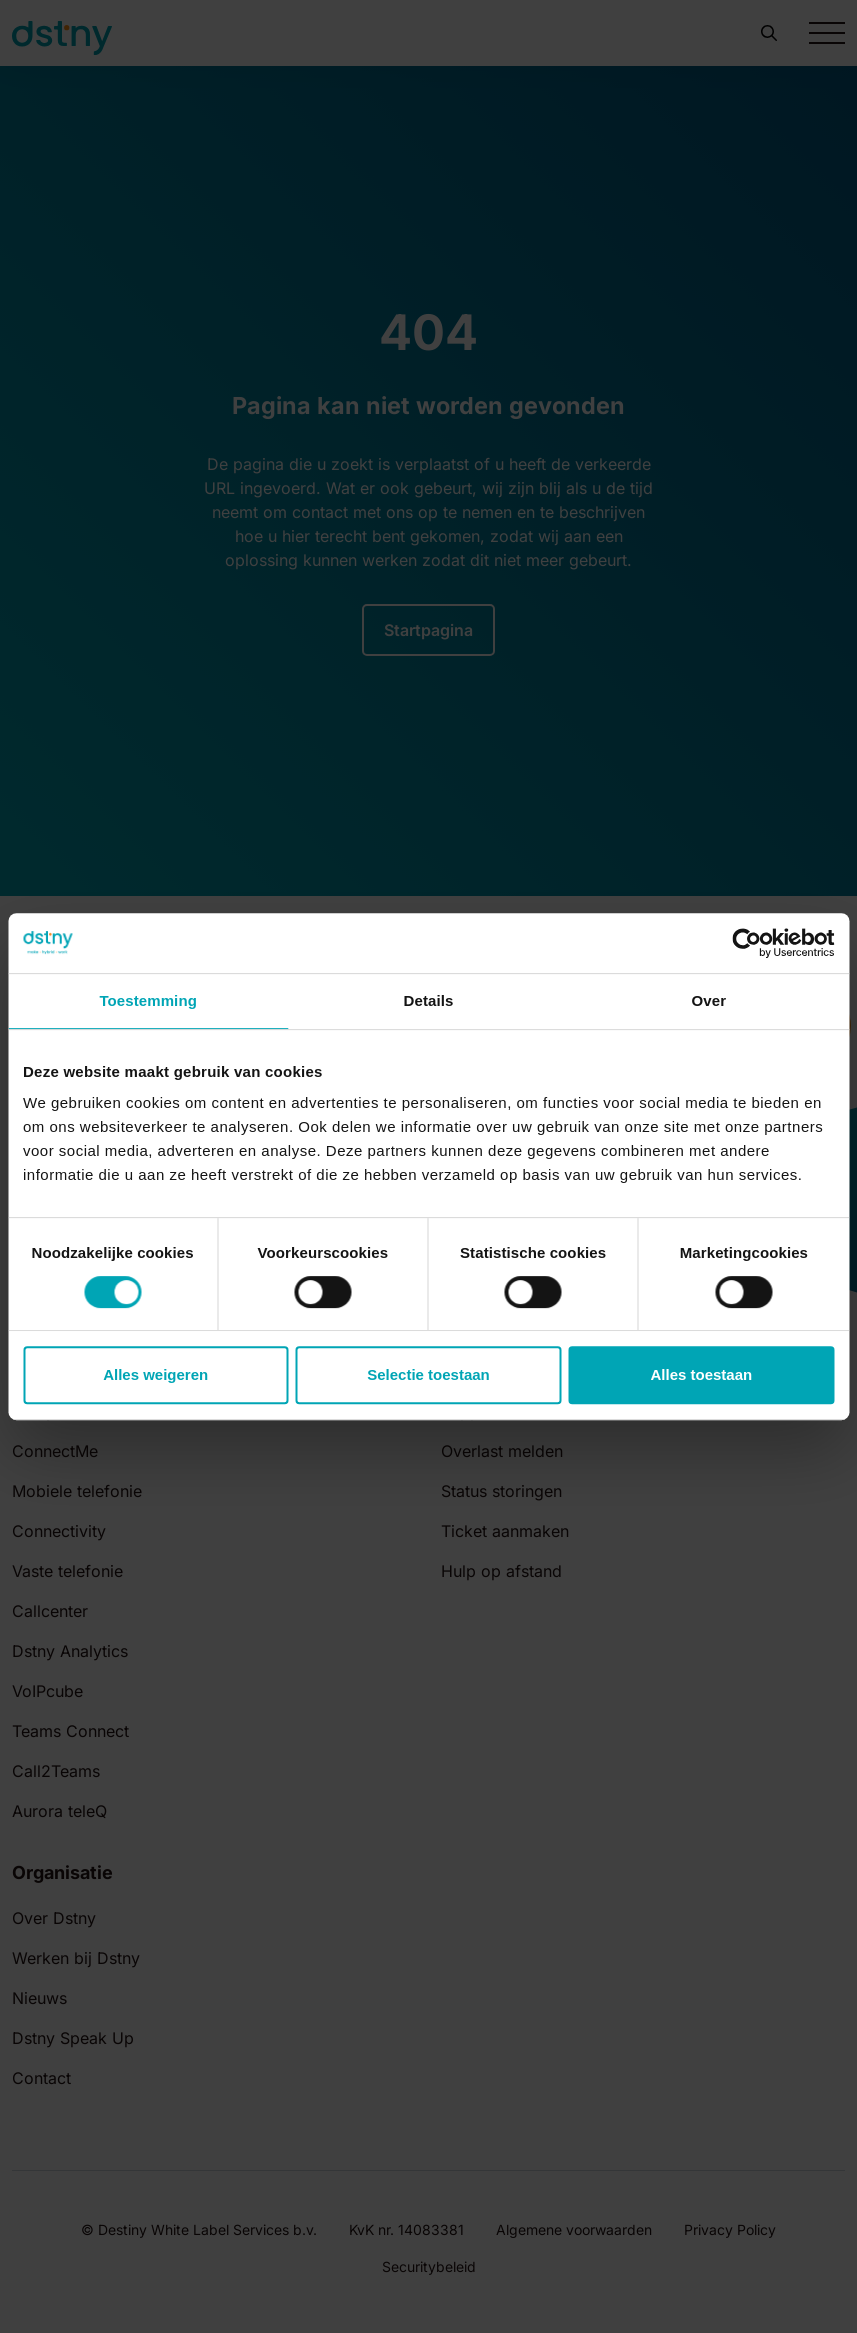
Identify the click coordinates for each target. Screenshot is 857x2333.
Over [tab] (709, 1000)
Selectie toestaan (428, 1374)
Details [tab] (429, 1000)
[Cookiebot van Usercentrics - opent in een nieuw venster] (746, 943)
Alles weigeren (155, 1374)
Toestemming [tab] (148, 1000)
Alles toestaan (701, 1374)
